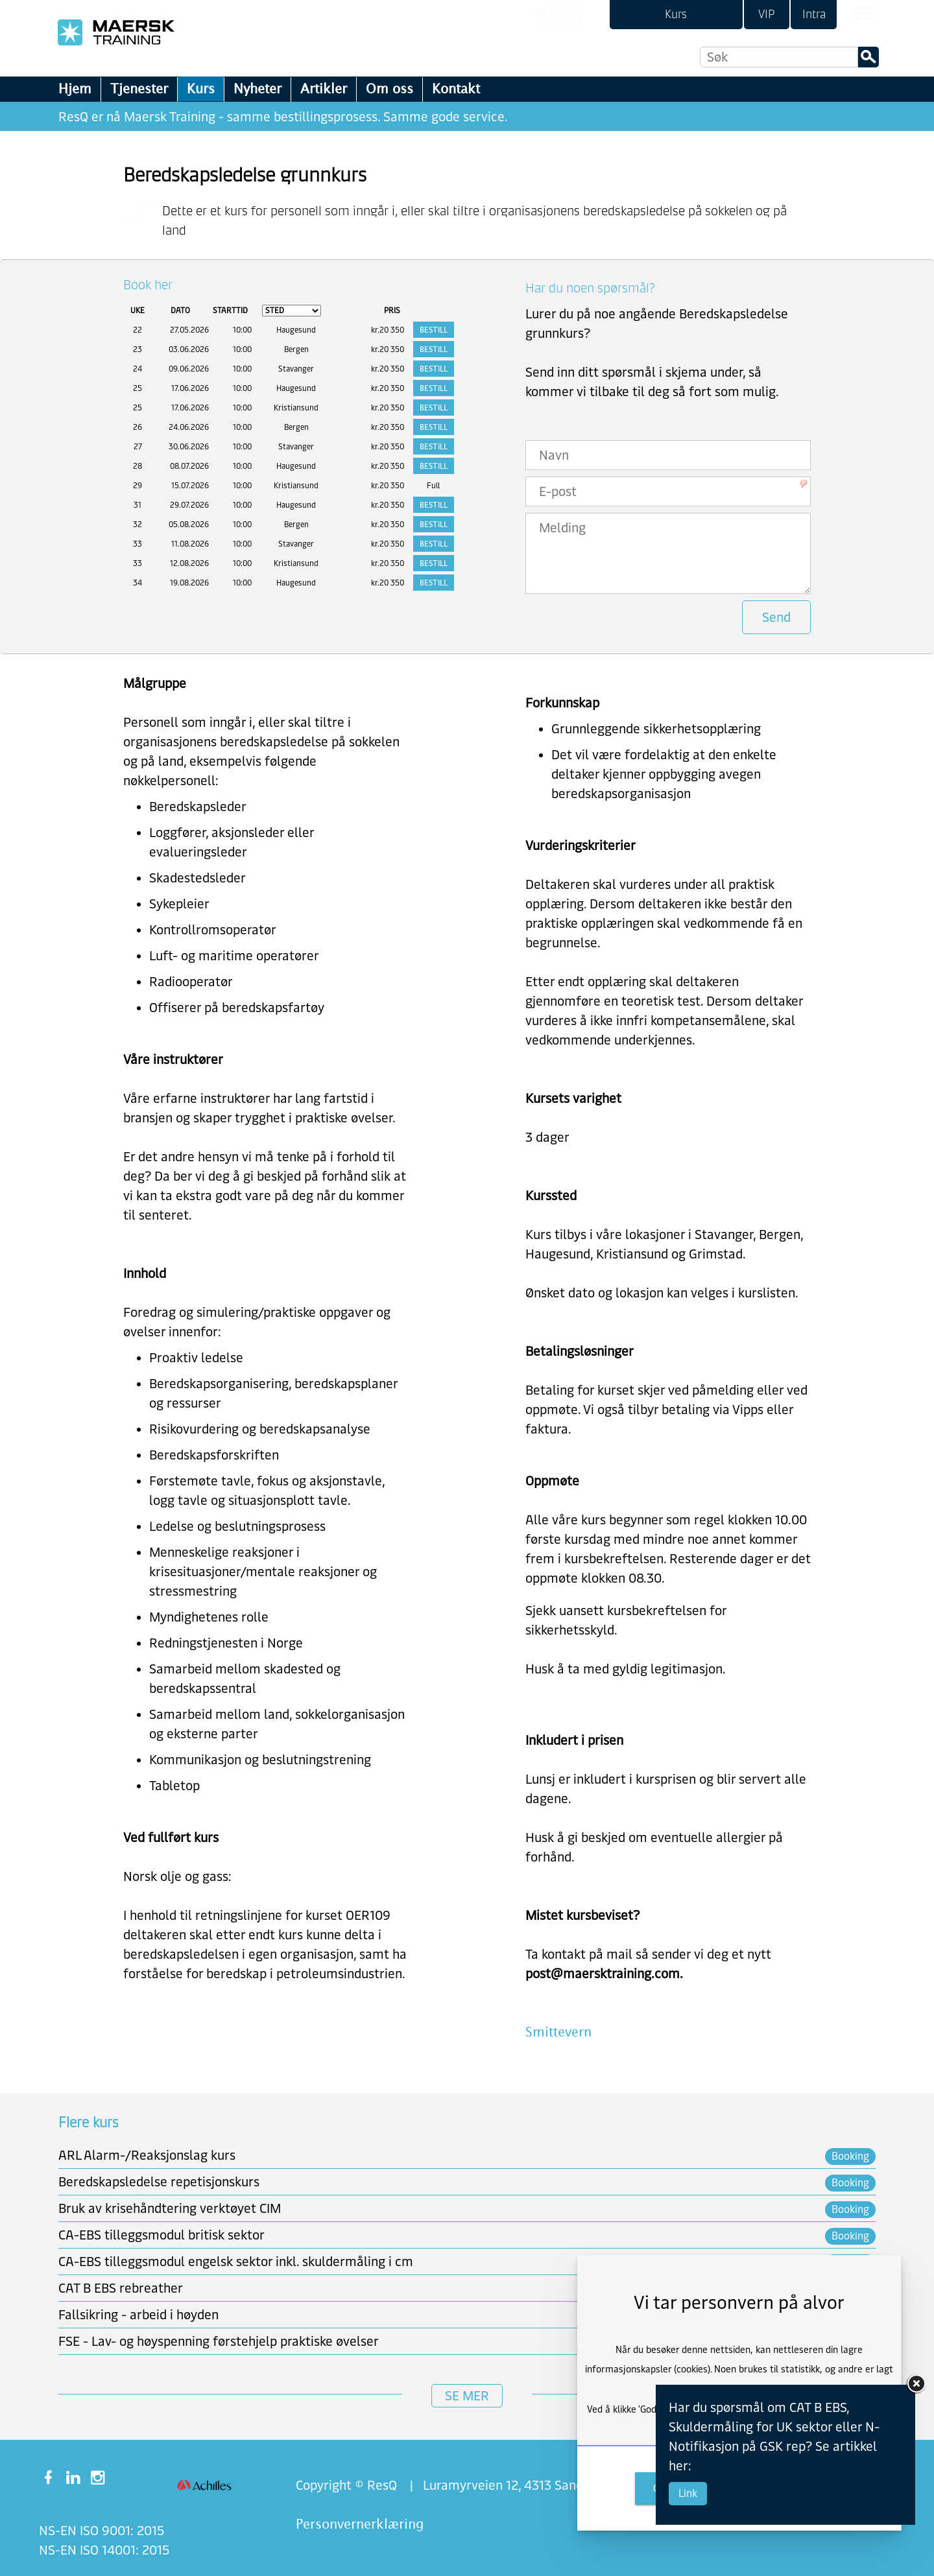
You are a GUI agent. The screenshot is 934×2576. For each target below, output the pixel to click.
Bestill (434, 330)
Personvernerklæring (360, 2523)
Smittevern (558, 2031)
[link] (676, 14)
